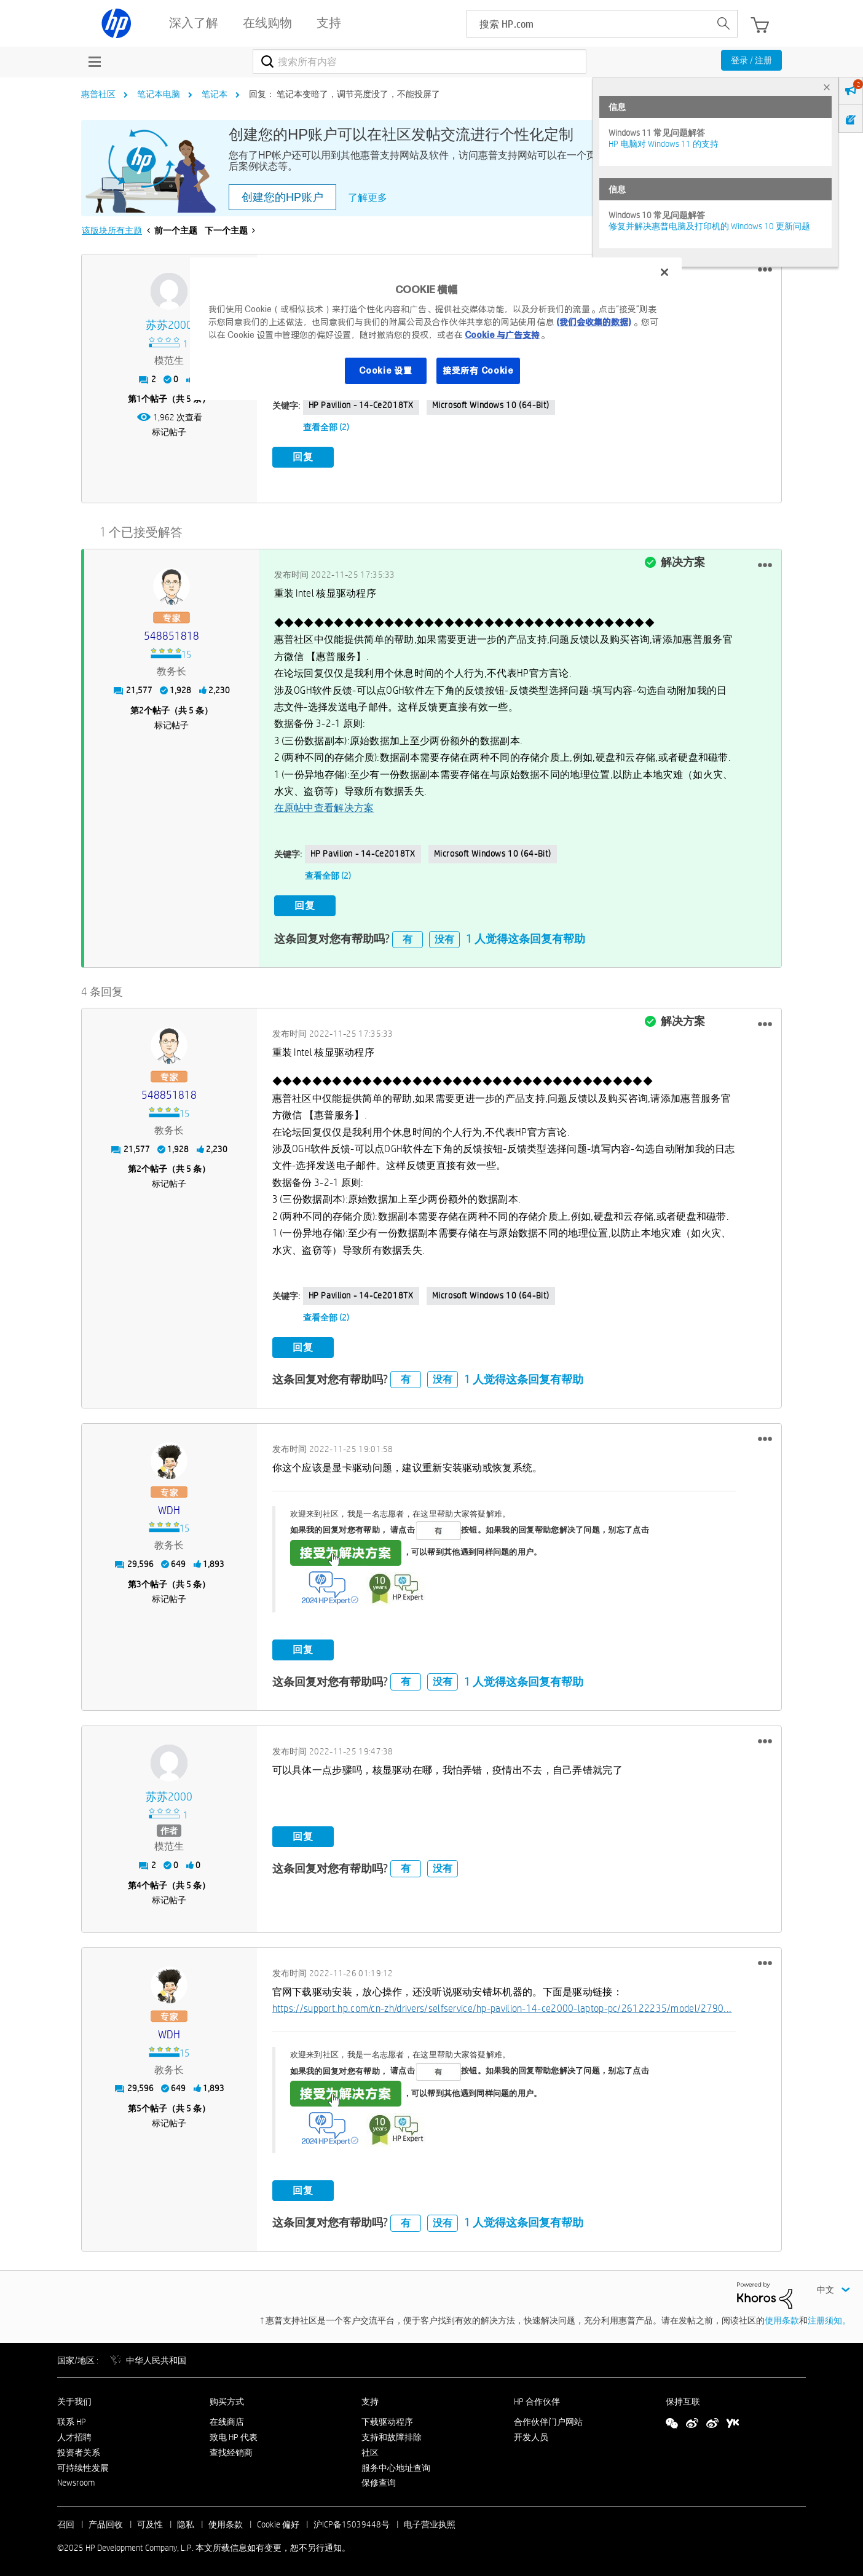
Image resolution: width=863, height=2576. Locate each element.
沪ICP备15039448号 (351, 2521)
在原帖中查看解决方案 (324, 806)
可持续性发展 (83, 2464)
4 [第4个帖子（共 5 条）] (138, 1881)
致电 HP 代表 (234, 2434)
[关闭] (664, 272)
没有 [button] (444, 935)
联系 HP (71, 2418)
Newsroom (76, 2479)
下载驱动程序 (387, 2418)
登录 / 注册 (751, 60)
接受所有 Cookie (478, 370)
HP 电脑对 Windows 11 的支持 (664, 143)
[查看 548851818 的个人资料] (171, 635)
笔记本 (214, 94)
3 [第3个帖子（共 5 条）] (138, 1580)
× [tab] (827, 87)
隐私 (185, 2521)
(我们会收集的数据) (593, 322)
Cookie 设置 (385, 370)
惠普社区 (98, 94)
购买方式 (227, 2398)
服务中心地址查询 (395, 2464)
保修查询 (378, 2479)
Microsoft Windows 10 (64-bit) (491, 404)
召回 (65, 2521)
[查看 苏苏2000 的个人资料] (169, 325)
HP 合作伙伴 (537, 2398)
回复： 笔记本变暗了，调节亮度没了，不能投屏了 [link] (344, 94)
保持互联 (683, 2398)
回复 (303, 456)
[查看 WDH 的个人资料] (169, 1507)
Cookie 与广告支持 (502, 334)
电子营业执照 (429, 2521)
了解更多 (367, 197)
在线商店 (227, 2418)
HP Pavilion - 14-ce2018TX (361, 404)
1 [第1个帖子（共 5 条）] (138, 398)
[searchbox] (588, 23)
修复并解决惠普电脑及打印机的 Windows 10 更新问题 (709, 226)
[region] (436, 328)
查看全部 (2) (326, 427)
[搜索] (419, 61)
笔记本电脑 (158, 94)
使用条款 (782, 2316)
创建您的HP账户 (282, 197)
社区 (370, 2449)
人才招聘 (74, 2434)
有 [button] (407, 935)
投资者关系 (78, 2449)
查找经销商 (231, 2449)
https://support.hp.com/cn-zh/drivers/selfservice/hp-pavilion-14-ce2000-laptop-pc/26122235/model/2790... (502, 2005)
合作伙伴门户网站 (548, 2418)
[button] (765, 270)
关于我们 (74, 2398)
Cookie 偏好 (278, 2521)
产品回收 (106, 2521)
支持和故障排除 (391, 2434)
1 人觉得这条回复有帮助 (525, 936)
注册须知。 (829, 2316)
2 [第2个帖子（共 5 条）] (141, 708)
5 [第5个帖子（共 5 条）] (138, 2105)
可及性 (150, 2521)
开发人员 (531, 2434)
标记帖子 (169, 432)
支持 (370, 2398)
